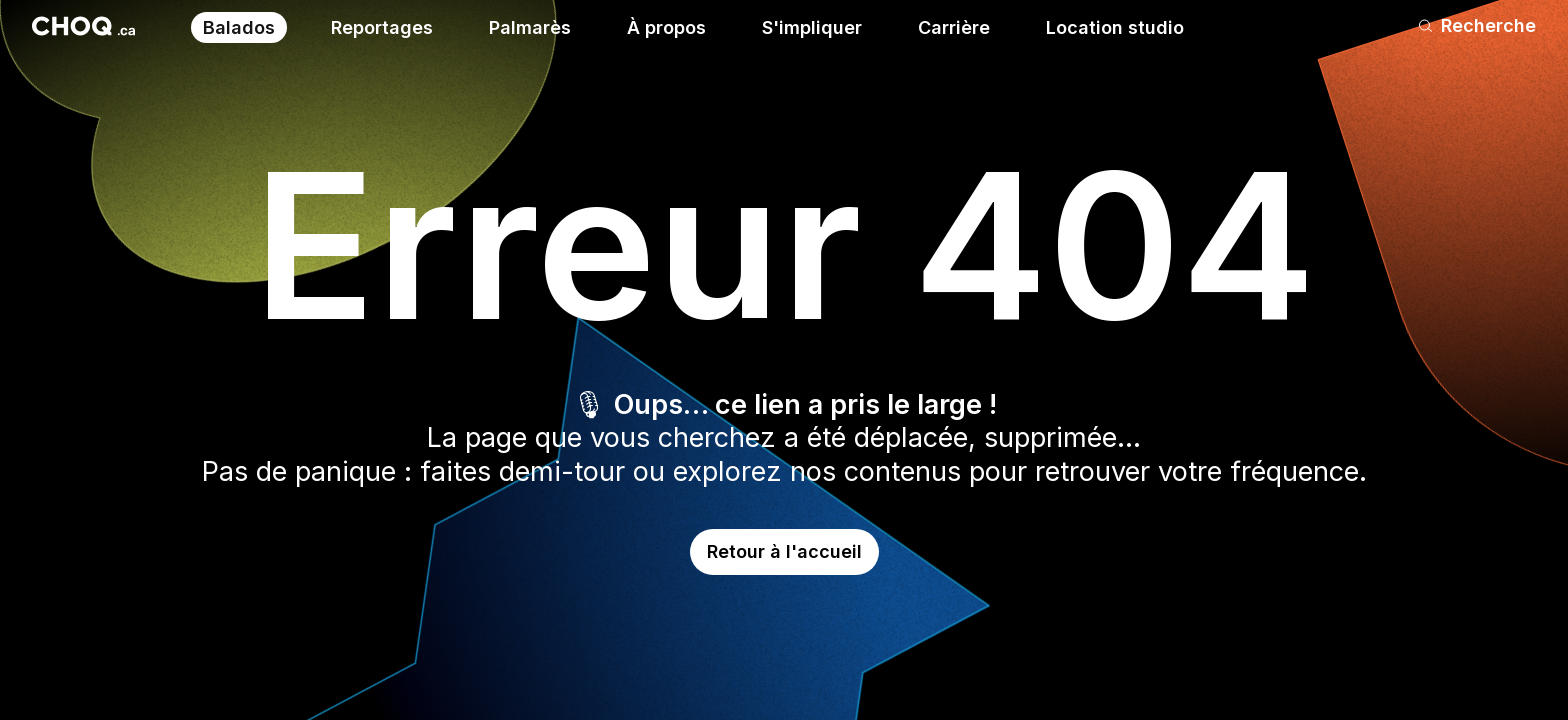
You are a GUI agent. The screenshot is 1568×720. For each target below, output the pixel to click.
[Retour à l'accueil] (83, 26)
